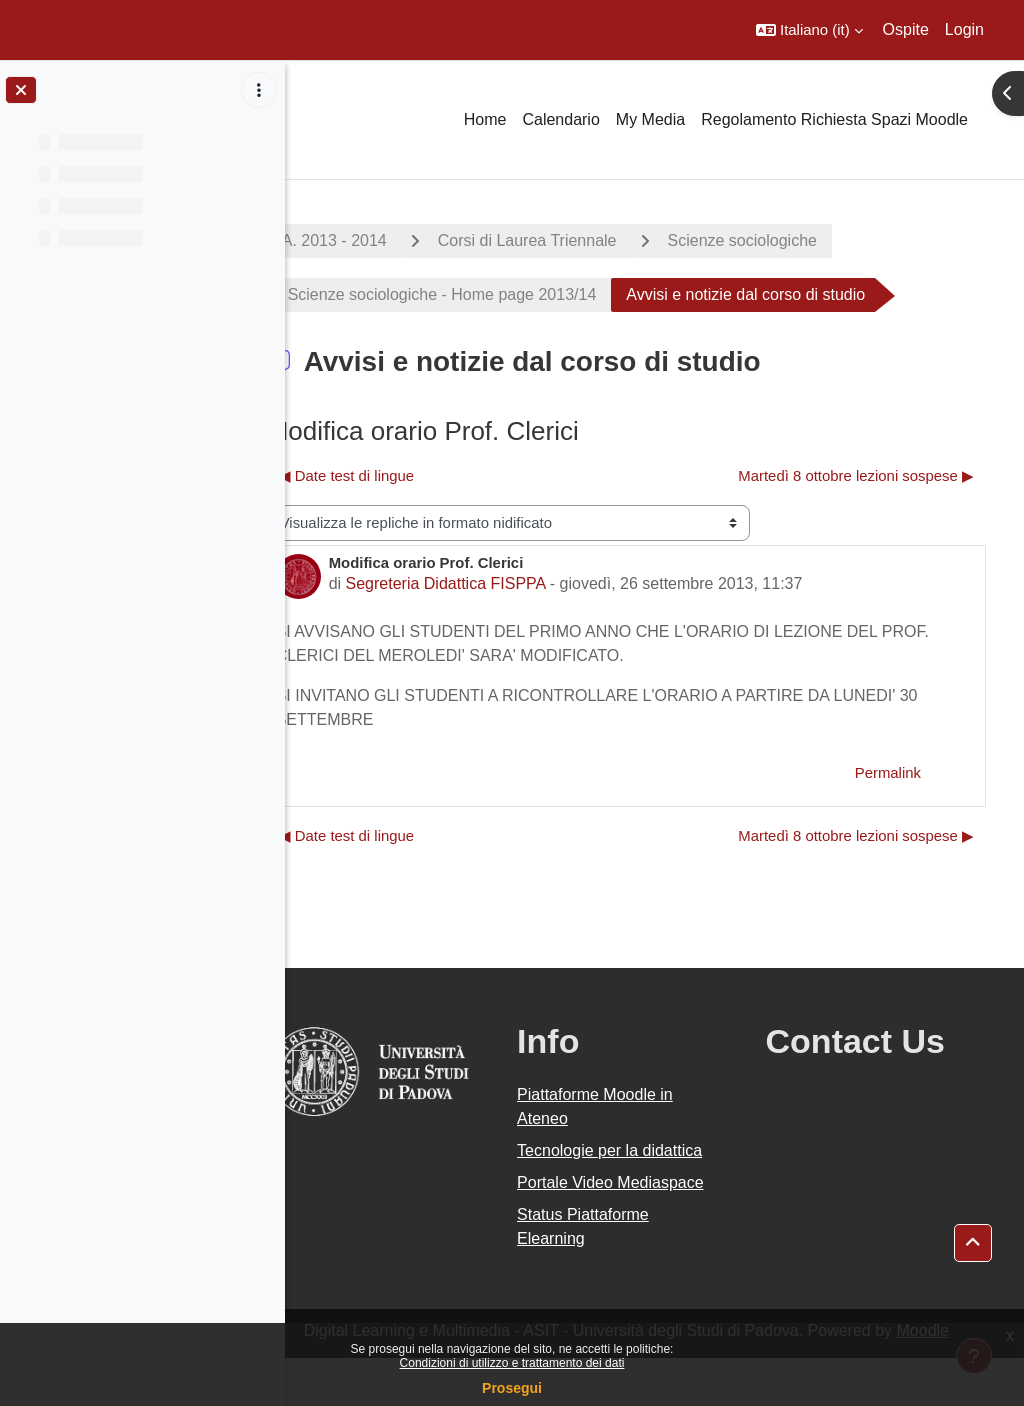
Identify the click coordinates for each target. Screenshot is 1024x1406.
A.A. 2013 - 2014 (383, 240)
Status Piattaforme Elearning (621, 1274)
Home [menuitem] (485, 119)
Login (964, 29)
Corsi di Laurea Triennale (583, 240)
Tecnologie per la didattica (615, 1162)
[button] (809, 30)
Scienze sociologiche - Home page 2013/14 (498, 294)
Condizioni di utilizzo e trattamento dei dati (512, 1363)
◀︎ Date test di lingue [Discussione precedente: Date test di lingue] (402, 475)
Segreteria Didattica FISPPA (502, 583)
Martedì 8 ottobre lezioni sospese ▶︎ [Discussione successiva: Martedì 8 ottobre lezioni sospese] (856, 475)
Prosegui (512, 1388)
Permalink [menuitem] (888, 772)
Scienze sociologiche (798, 240)
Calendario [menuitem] (560, 119)
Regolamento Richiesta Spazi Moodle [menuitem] (834, 119)
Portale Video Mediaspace (603, 1218)
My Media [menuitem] (650, 119)
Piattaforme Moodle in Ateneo (633, 1106)
